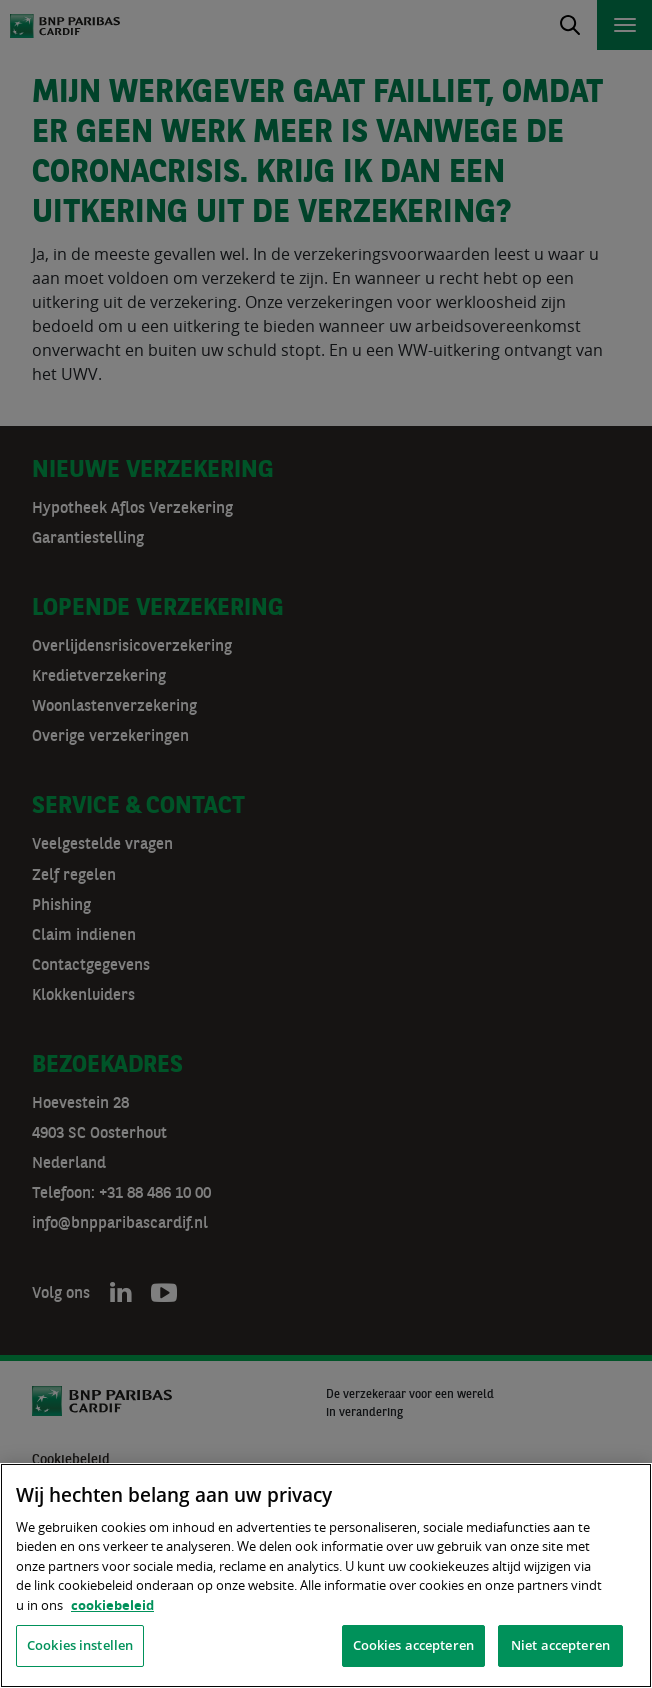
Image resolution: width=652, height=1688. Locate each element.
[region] (326, 1575)
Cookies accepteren (413, 1645)
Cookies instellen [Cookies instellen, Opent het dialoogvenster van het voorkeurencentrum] (80, 1645)
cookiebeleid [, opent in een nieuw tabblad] (112, 1605)
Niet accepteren (560, 1645)
